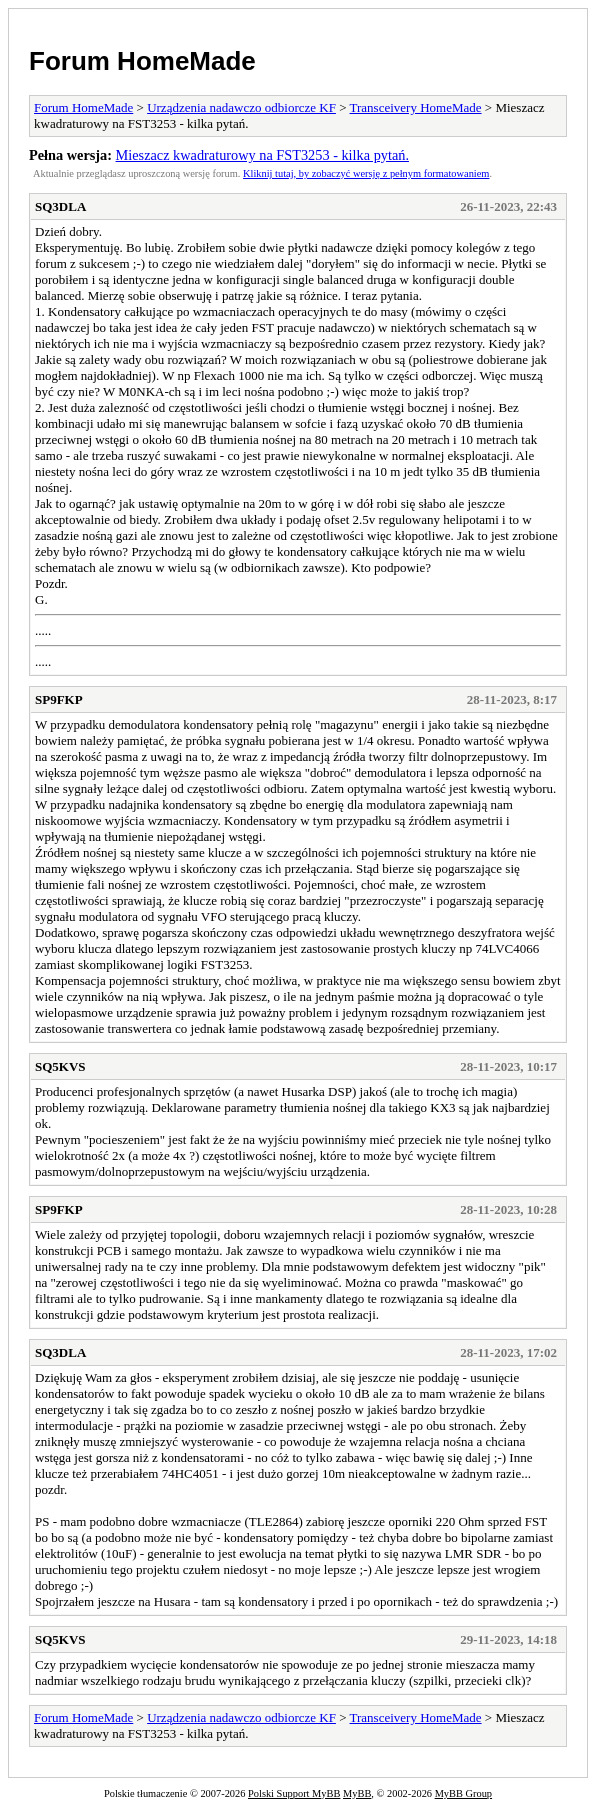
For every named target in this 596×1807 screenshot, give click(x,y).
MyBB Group (463, 1793)
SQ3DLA (60, 206)
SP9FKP (59, 699)
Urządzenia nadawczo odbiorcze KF (241, 107)
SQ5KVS (60, 1066)
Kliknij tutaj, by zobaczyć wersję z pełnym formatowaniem (366, 173)
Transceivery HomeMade (416, 107)
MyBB (357, 1793)
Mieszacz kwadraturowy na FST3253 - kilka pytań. (262, 155)
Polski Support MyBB (294, 1793)
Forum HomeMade (142, 61)
